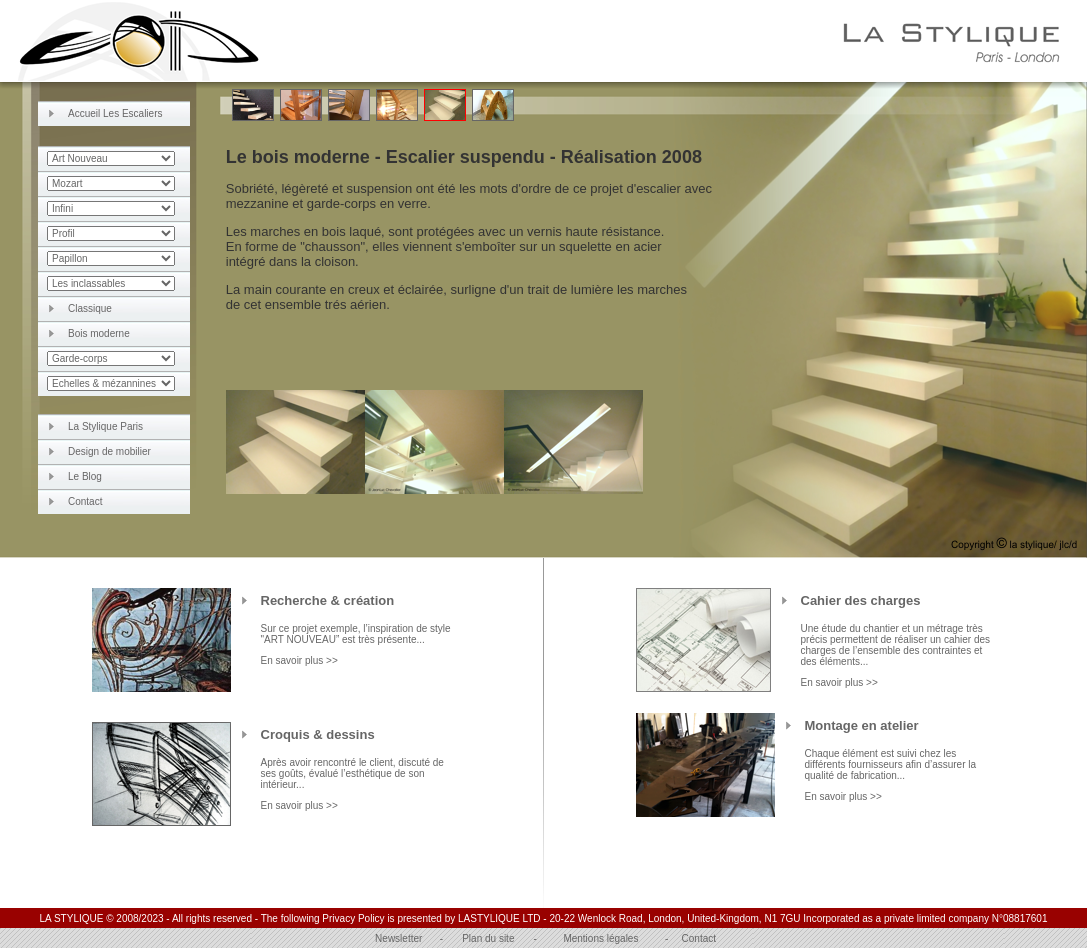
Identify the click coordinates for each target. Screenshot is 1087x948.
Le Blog (85, 476)
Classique (90, 308)
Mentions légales (600, 938)
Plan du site (488, 938)
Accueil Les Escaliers (115, 113)
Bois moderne (99, 333)
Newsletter (398, 938)
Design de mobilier (109, 451)
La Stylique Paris (105, 426)
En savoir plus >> (299, 660)
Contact (85, 501)
